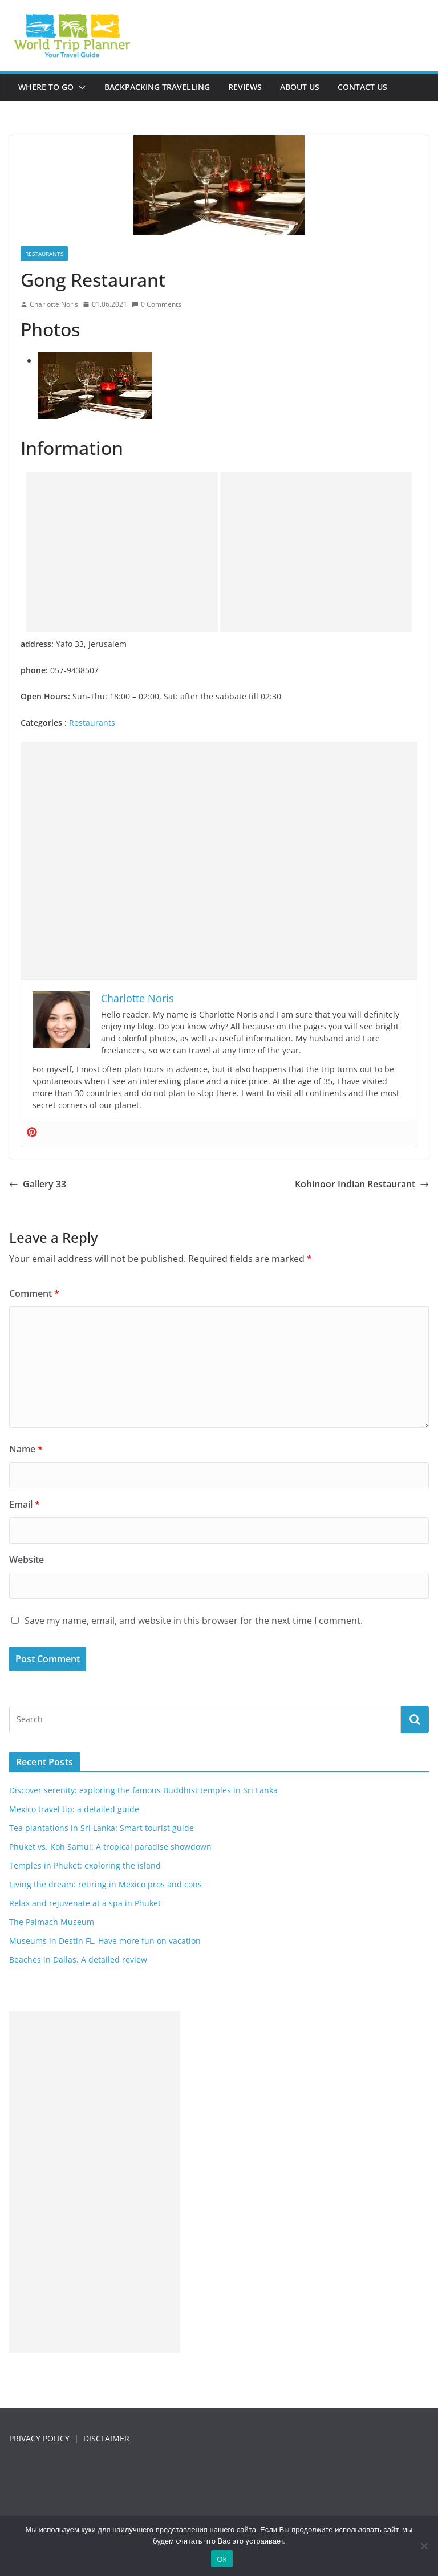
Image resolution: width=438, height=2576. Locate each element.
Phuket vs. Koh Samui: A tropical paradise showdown (110, 1846)
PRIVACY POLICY (39, 2438)
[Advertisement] (122, 552)
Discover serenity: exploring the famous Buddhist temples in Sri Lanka (143, 1790)
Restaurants (44, 254)
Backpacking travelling (157, 87)
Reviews (245, 87)
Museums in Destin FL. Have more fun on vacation (105, 1940)
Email (24, 1504)
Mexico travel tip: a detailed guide (74, 1809)
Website (26, 1559)
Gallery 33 (37, 1184)
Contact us (362, 87)
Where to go (46, 87)
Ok (221, 2559)
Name (26, 1449)
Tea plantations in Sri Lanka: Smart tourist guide (101, 1827)
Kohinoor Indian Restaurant (362, 1184)
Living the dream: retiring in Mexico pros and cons (105, 1884)
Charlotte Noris (54, 304)
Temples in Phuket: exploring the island (85, 1865)
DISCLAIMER (106, 2438)
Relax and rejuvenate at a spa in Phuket (85, 1903)
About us (299, 87)
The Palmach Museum (51, 1921)
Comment (34, 1293)
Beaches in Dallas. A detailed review (78, 1959)
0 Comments (156, 304)
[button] (80, 87)
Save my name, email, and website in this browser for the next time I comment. (194, 1620)
